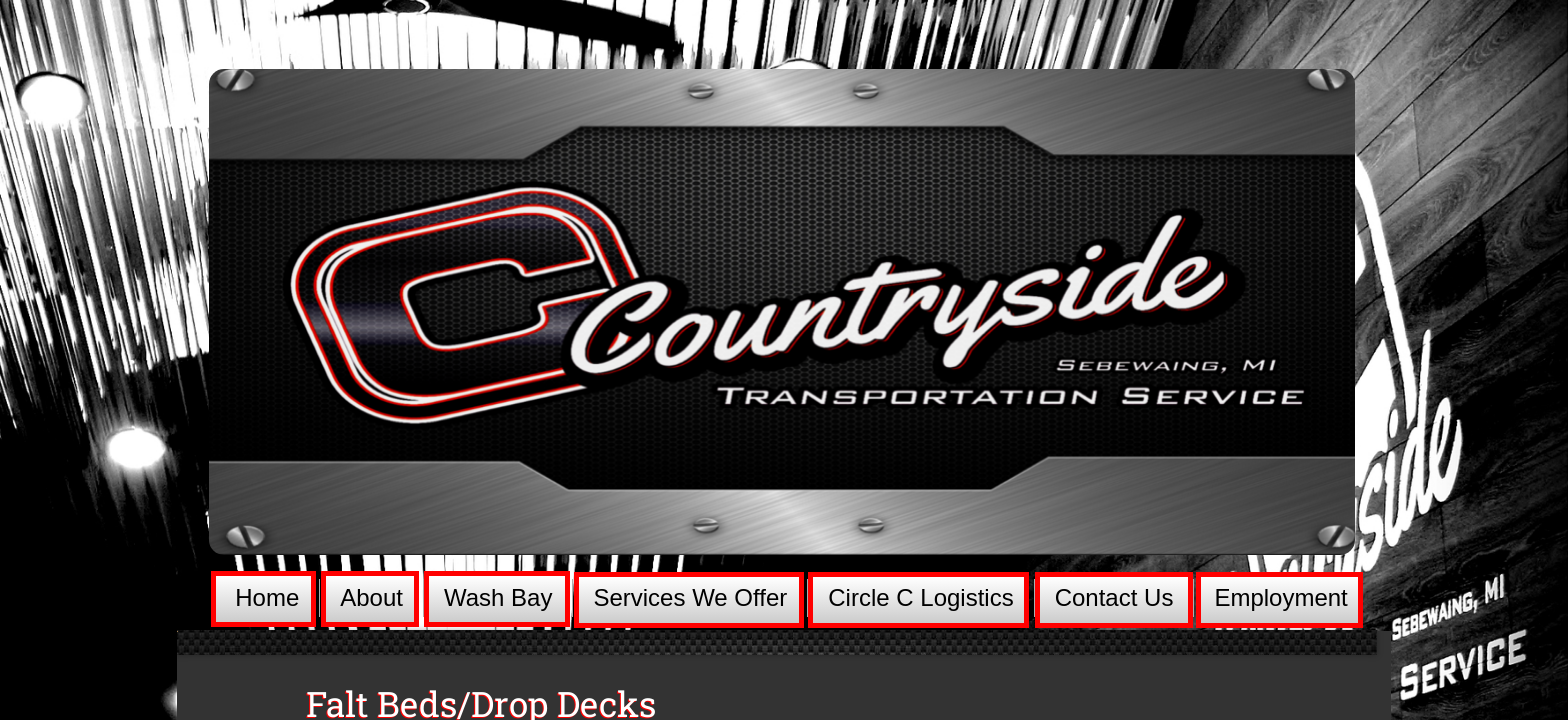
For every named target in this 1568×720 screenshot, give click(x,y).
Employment (1280, 597)
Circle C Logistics (920, 597)
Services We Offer (690, 597)
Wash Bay (498, 597)
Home (267, 597)
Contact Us (1114, 597)
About (371, 597)
